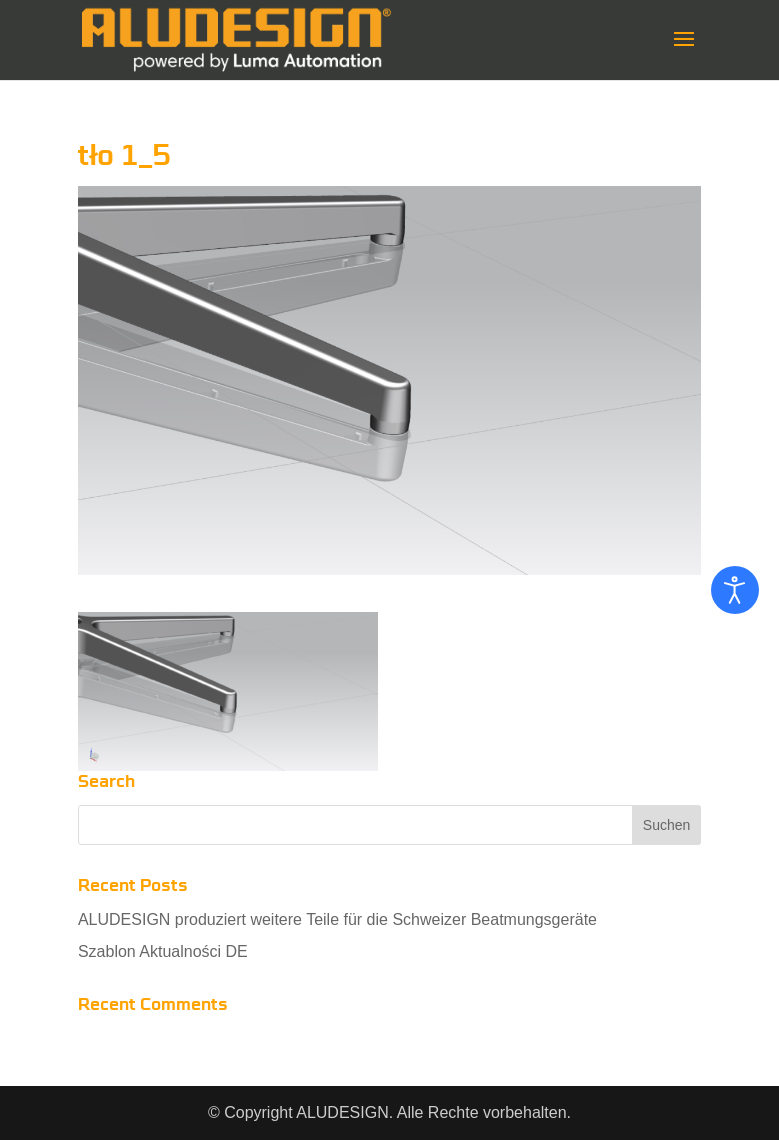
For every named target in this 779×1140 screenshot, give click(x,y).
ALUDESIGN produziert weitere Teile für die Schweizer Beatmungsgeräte (337, 919)
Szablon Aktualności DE (163, 951)
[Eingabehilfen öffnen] (735, 590)
